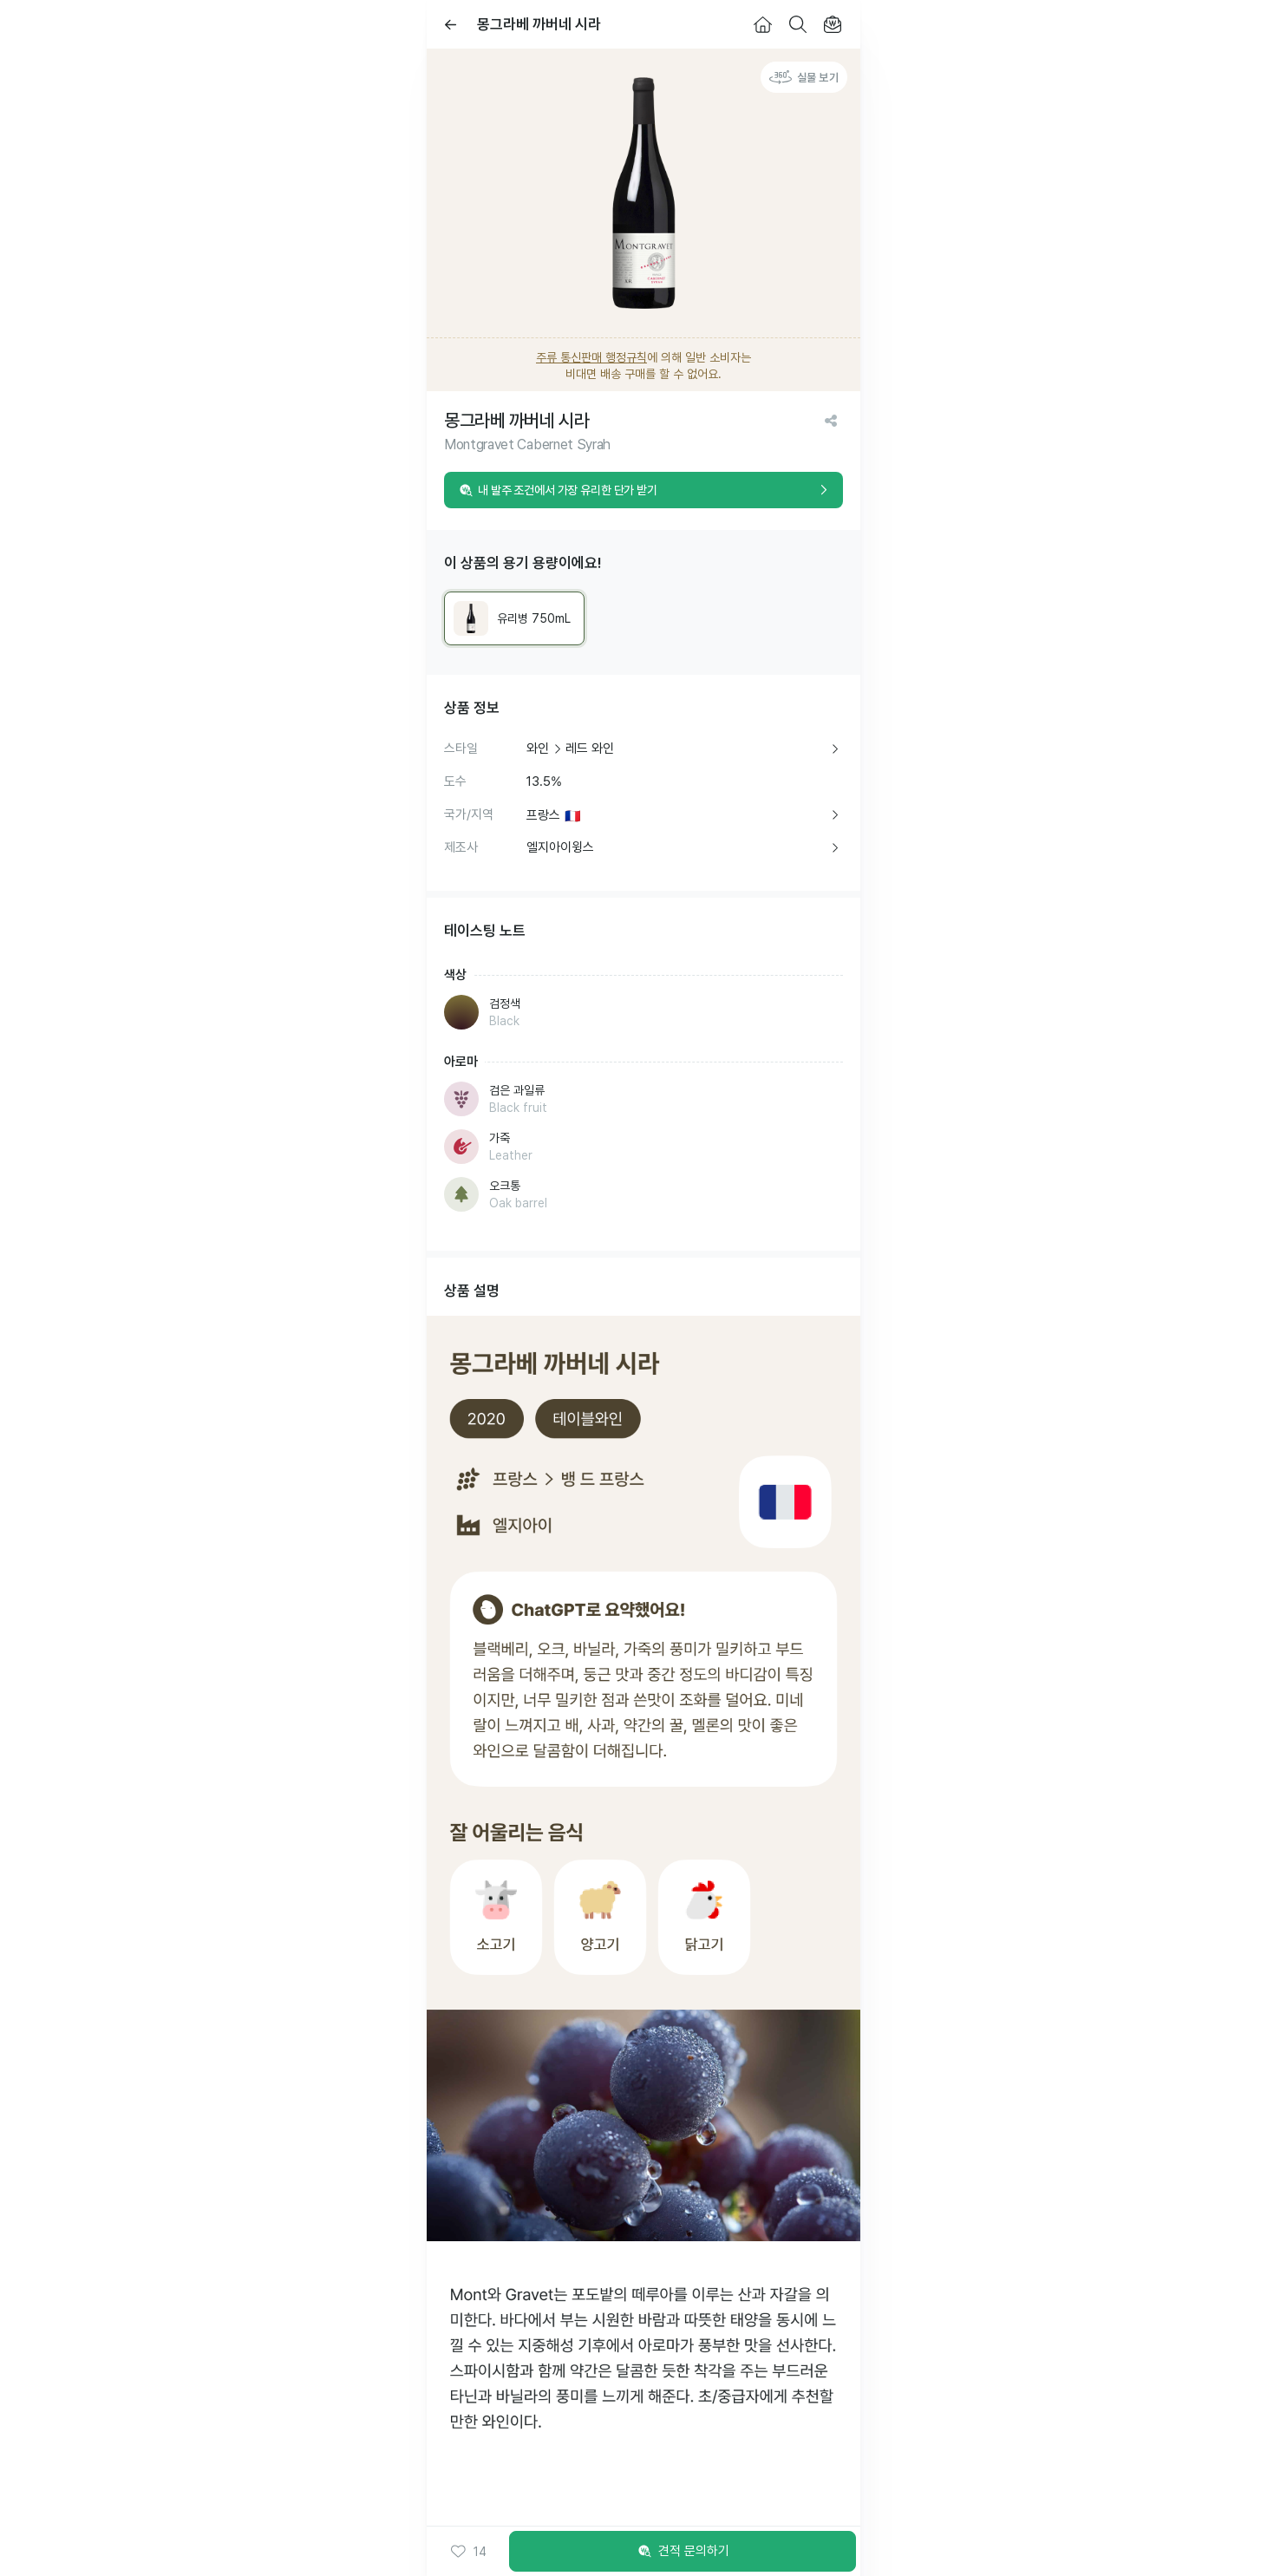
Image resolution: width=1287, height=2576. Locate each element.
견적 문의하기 (682, 2551)
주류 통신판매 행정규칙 (591, 357)
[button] (468, 2551)
